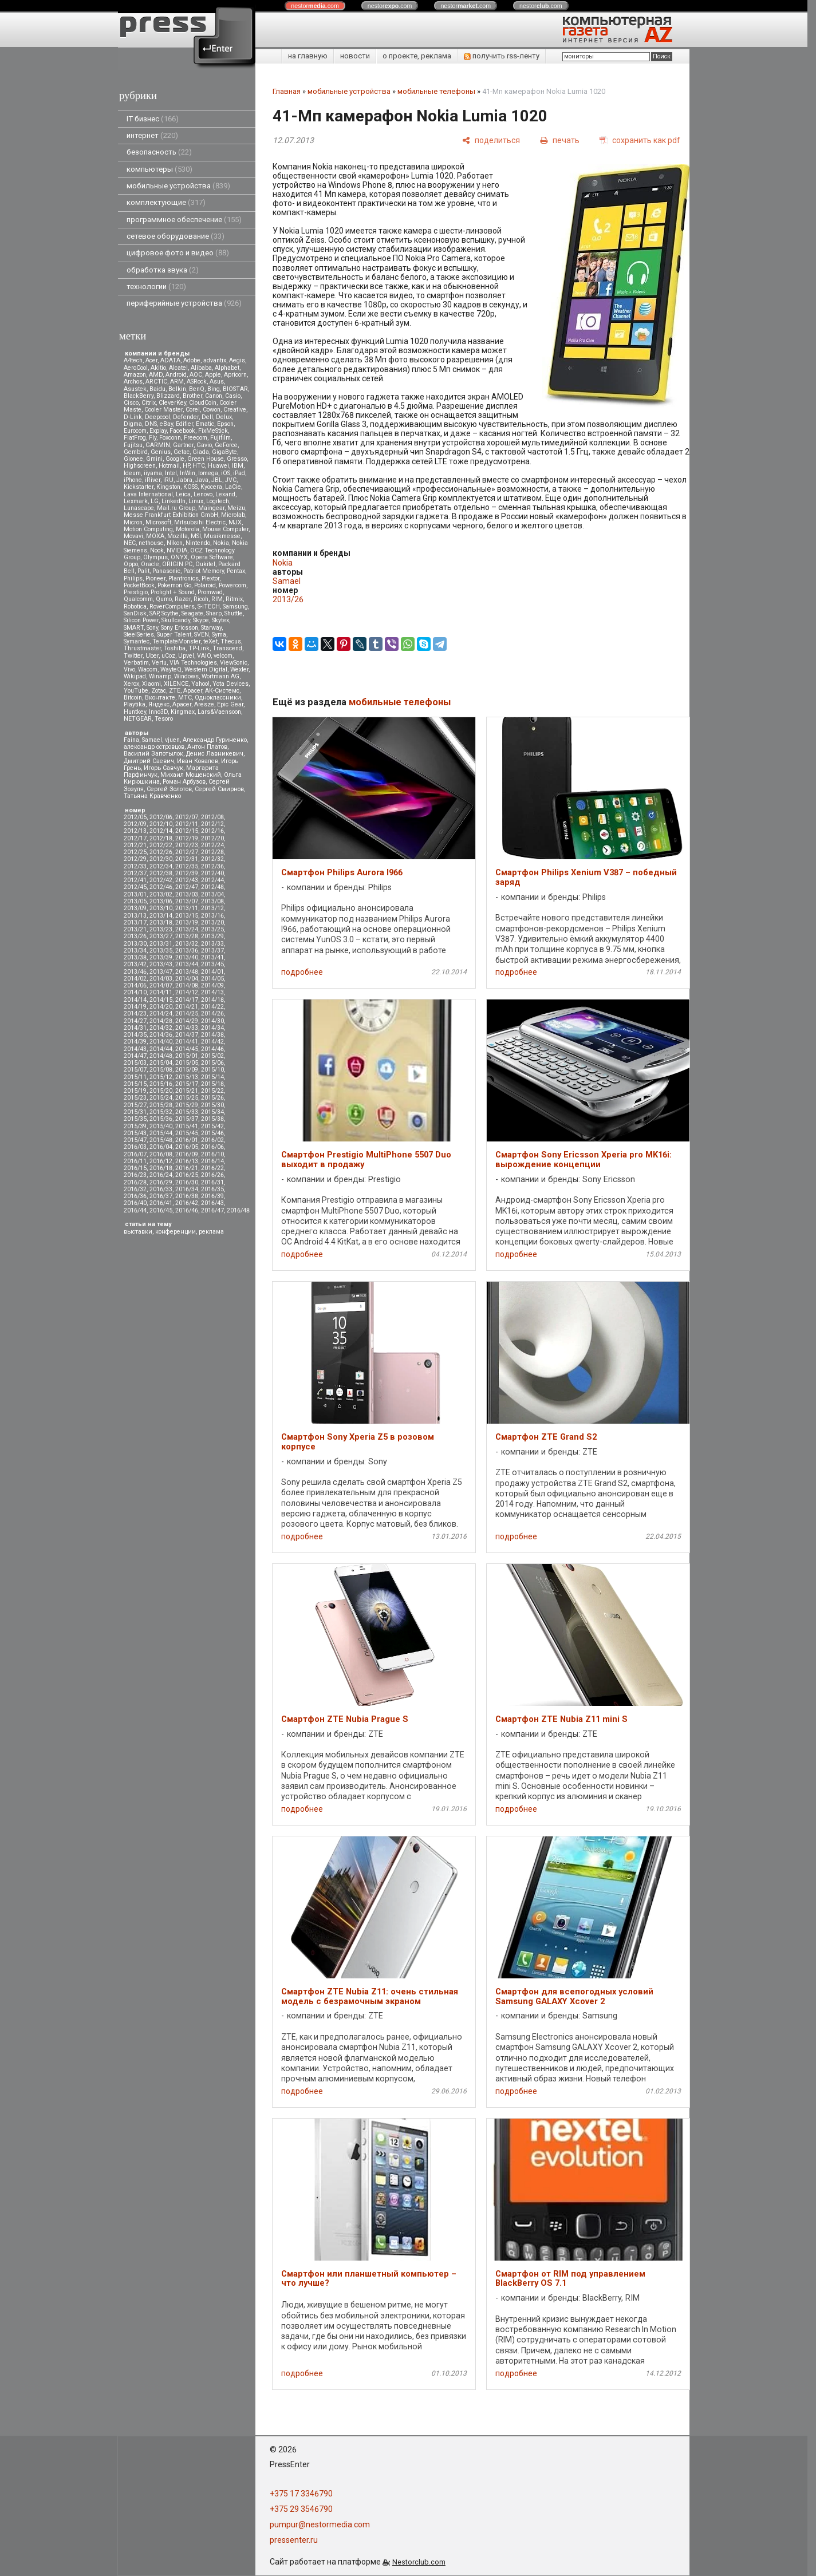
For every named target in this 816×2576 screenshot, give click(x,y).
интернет (152, 135)
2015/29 (186, 1105)
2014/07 (160, 985)
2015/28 (160, 1105)
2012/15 (186, 831)
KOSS (190, 487)
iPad (239, 473)
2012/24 (212, 845)
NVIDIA (177, 550)
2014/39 (135, 1041)
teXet (210, 641)
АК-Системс (222, 690)
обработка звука (163, 270)
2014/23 (135, 1013)
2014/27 (135, 1021)
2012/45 (135, 887)
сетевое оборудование (175, 236)
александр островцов (154, 746)
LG (155, 501)
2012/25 (135, 852)
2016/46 (186, 1210)
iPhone (133, 480)
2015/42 (212, 1126)
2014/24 (160, 1013)
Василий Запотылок (153, 753)
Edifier (184, 424)
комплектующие (166, 202)
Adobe (191, 360)
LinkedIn (173, 501)
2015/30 (212, 1105)
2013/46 (135, 971)
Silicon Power (141, 620)
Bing (213, 389)
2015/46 (212, 1133)
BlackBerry (138, 396)
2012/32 (212, 859)
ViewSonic (233, 662)
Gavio (204, 445)
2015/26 (212, 1097)
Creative (234, 409)
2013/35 (160, 950)
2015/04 (160, 1062)
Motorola (187, 529)
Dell (207, 417)
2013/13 (135, 915)
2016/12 (160, 1161)
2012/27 (186, 852)
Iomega (208, 473)
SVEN (201, 634)
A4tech (133, 360)
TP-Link (199, 648)
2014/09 (212, 985)
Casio (233, 396)
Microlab (233, 515)
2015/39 (135, 1126)
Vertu (159, 662)
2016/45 (160, 1210)
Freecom (195, 437)
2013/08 (212, 901)
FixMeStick (213, 430)
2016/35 (212, 1189)
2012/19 (186, 838)
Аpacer (192, 690)
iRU (168, 480)
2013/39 (160, 957)
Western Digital (205, 669)
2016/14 (212, 1161)
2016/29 (160, 1182)
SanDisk (135, 613)
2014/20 (160, 1006)
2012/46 (160, 887)
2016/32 (135, 1189)
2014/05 (212, 978)
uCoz (168, 655)
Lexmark (136, 501)
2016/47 (212, 1210)
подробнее (302, 972)
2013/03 (186, 894)
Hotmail (169, 465)
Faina (131, 740)
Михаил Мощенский (190, 775)
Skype (201, 620)
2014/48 (160, 1056)
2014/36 (160, 1034)
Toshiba (175, 648)
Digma (133, 424)
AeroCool (136, 368)
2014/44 (160, 1049)
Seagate (192, 613)
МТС (185, 697)
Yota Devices (230, 684)
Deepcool (157, 417)
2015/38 (212, 1119)
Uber (152, 655)
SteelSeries (139, 634)
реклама (211, 1231)
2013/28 (186, 936)
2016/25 (186, 1175)
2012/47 (186, 887)
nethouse (151, 543)
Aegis (237, 360)
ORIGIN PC (177, 564)
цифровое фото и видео (178, 252)
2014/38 (212, 1034)
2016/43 (212, 1203)
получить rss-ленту (501, 56)
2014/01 (212, 971)
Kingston (168, 487)
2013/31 (160, 943)
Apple (213, 374)
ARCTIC (156, 381)
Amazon (135, 374)
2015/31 (135, 1112)
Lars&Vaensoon (219, 712)
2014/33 (186, 1028)
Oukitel (205, 564)
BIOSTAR (235, 389)
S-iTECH (209, 606)
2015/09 (186, 1069)
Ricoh (201, 599)
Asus (217, 381)
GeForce (226, 445)
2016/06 (212, 1147)
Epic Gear (230, 704)
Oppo (131, 564)
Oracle (150, 564)
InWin (187, 473)
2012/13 (135, 831)
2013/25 (212, 929)
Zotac (158, 690)
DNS (151, 424)
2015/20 (160, 1091)
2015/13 (186, 1077)
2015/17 (186, 1084)
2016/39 (212, 1196)
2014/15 (160, 999)
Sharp (214, 613)
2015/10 (212, 1069)
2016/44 (135, 1210)
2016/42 (186, 1203)
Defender (186, 417)
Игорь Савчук (163, 768)
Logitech (217, 501)
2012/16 (212, 831)
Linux (195, 501)
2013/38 (135, 957)
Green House (205, 459)
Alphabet (227, 368)
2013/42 (135, 964)
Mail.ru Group (176, 508)
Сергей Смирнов (219, 789)
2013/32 (186, 943)
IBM (237, 465)
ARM (177, 381)
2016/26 (212, 1175)
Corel (193, 409)
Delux (224, 417)
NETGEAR (138, 718)
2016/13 (186, 1161)
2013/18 (160, 922)
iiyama (153, 473)
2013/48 (186, 971)
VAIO (204, 655)
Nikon (175, 543)
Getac (182, 452)
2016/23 (135, 1175)
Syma (219, 634)
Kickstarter (138, 487)
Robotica (135, 606)
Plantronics (183, 578)
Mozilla (177, 536)
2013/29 (212, 936)
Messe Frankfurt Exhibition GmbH (171, 515)
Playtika (134, 704)
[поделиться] (491, 140)
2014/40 (160, 1041)
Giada (200, 452)
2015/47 (135, 1140)
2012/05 (135, 817)
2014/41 (186, 1041)
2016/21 (186, 1168)
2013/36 (186, 950)
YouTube (136, 690)
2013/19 (186, 922)
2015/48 (160, 1140)
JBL (216, 480)
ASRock (197, 381)
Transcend (227, 648)
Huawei (218, 465)
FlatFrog (135, 437)
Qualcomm (138, 599)
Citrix (148, 402)
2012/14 (160, 831)
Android (176, 374)
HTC (198, 465)
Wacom (147, 669)
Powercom (232, 585)
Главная (287, 91)
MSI (196, 536)
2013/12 (212, 908)
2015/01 (186, 1056)
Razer (183, 599)
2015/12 (160, 1077)
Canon (213, 396)
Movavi (133, 536)
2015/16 (160, 1084)
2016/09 (186, 1154)
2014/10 (135, 992)
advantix (214, 360)
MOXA (155, 536)
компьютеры (159, 169)
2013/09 (135, 908)
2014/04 (186, 978)
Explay (158, 430)
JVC (230, 480)
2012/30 (160, 859)
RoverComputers (172, 606)
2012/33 (135, 866)
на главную (308, 56)
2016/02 (212, 1140)
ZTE (174, 690)
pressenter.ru (294, 2540)
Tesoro (164, 718)
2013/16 (212, 915)
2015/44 (160, 1133)
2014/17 (186, 999)
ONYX (179, 557)
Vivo (129, 669)
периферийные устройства (184, 303)
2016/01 (186, 1140)
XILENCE (176, 684)
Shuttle (233, 613)
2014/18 (212, 999)
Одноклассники (218, 697)
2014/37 (186, 1034)
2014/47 (135, 1056)
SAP (154, 613)
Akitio (158, 368)
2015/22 (212, 1091)
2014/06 (135, 985)
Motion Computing (148, 529)
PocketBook (139, 585)
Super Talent (174, 634)
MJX (235, 522)
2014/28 (160, 1021)
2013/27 (160, 936)
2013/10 (160, 908)
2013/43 (160, 964)
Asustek (135, 389)
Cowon (211, 409)
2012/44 (212, 880)
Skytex (220, 620)
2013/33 (212, 943)
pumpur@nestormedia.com (320, 2524)
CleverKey (172, 402)
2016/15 (135, 1168)
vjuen (172, 740)
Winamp (160, 676)
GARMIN (157, 445)
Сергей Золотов (169, 789)
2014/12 (186, 992)
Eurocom (135, 430)
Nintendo (198, 543)
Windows (186, 676)
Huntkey (135, 712)
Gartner (183, 445)
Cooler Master (163, 409)
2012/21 (135, 845)
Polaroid (205, 585)
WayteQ (171, 669)
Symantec (136, 641)
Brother (192, 396)
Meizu (236, 508)
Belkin (177, 389)
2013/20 (212, 922)
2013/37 (212, 950)
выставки (138, 1231)
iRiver (152, 480)
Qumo (164, 599)
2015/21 (186, 1091)
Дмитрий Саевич (149, 761)
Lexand (225, 494)
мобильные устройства (178, 185)
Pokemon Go (174, 585)
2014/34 (212, 1028)
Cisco (131, 402)
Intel (171, 473)
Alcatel (178, 368)
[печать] (560, 140)
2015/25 (186, 1097)
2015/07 (135, 1069)
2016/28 (135, 1182)
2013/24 (186, 929)
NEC (130, 543)
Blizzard (168, 396)
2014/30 (212, 1021)
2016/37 (160, 1196)
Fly (152, 437)
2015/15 (135, 1084)
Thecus (230, 641)
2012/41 (135, 880)
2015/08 (160, 1069)
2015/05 (186, 1062)
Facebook (182, 430)
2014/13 (212, 992)
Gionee (133, 459)
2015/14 (212, 1077)
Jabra (184, 480)
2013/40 (186, 957)
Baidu (157, 389)
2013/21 (135, 929)
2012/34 (160, 866)
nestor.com (315, 5)
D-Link (133, 417)
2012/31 (186, 859)
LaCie (233, 487)
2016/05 (186, 1147)
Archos (133, 381)
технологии (156, 286)
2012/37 (135, 873)
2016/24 (160, 1175)
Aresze (204, 704)
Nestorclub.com (419, 2562)
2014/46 (212, 1049)
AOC (196, 374)
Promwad (210, 592)
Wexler (239, 669)
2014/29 (186, 1021)
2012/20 (212, 838)
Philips (133, 578)
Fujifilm (220, 437)
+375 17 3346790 (301, 2493)
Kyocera (211, 487)
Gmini (154, 459)
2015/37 (186, 1119)
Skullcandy (175, 620)
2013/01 (135, 894)
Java (201, 480)
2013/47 (160, 971)
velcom (223, 655)
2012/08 (212, 817)
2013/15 (186, 915)
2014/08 (186, 985)
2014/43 (135, 1049)
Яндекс (158, 704)
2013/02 (160, 894)
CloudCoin (202, 402)
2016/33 (160, 1189)
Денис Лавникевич (214, 753)
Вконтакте (160, 697)
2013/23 (160, 929)
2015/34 (212, 1112)
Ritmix (234, 599)
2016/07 (135, 1154)
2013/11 (186, 908)
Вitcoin (133, 697)
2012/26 (160, 852)
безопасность (159, 152)
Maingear (211, 508)
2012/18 (160, 838)
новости (355, 56)
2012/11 (186, 824)
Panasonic (166, 571)
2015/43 (135, 1133)
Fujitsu (133, 445)
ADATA (170, 360)
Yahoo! (200, 684)
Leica (183, 494)
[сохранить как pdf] (639, 140)
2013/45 (212, 964)
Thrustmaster (142, 648)
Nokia (221, 543)
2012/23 (186, 845)
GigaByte (224, 452)
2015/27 (135, 1105)
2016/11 (135, 1161)
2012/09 (135, 824)
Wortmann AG (220, 676)
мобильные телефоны (436, 91)
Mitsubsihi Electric (200, 522)
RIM (217, 599)
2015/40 (160, 1126)
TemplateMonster (176, 641)
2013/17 (135, 922)
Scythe (170, 613)
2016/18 (160, 1168)
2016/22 (212, 1168)
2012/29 (135, 859)
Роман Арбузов (184, 781)
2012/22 (160, 845)
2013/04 (212, 894)
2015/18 (212, 1084)
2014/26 (212, 1013)
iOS (225, 473)
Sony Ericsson (179, 627)
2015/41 (186, 1126)
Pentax (236, 571)
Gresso (237, 459)
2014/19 (135, 1006)
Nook (157, 550)
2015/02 (212, 1056)
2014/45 (186, 1049)
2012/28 (212, 852)
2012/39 (186, 873)
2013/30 (135, 943)
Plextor (210, 578)
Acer (151, 360)
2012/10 (160, 824)
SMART (134, 627)
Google (174, 459)
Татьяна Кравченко (152, 796)
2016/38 (186, 1196)
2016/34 (186, 1189)
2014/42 (212, 1041)
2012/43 (186, 880)
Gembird (136, 452)
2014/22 (212, 1006)
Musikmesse (222, 536)
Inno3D (158, 712)
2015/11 (135, 1077)
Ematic (205, 424)
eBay (166, 424)
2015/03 (135, 1062)
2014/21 (186, 1006)
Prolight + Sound (173, 592)
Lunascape (139, 508)
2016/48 (238, 1210)
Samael (152, 740)
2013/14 (160, 915)
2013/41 (212, 957)
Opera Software (212, 557)
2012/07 (186, 817)
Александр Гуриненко (215, 740)
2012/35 (186, 866)
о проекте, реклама (417, 56)
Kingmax (183, 712)
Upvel (186, 655)
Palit (143, 571)
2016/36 (135, 1196)
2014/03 (160, 978)
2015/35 (135, 1119)
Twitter (133, 655)
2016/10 (212, 1154)
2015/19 (135, 1091)
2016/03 (135, 1147)
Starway (211, 627)
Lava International (148, 494)
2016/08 (160, 1154)
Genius (161, 452)
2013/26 (135, 936)
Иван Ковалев (197, 761)
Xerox (131, 684)
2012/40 (212, 873)
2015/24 (160, 1097)
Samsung (235, 606)
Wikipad (135, 676)
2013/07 (186, 901)
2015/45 (186, 1133)
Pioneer (155, 578)
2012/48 (212, 887)
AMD (156, 374)
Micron (133, 522)
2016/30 (186, 1182)
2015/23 (135, 1097)
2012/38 (160, 873)
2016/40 (135, 1203)
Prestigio (136, 592)
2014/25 (186, 1013)
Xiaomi (151, 684)
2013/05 (135, 901)
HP (186, 465)
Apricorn (235, 374)
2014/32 (160, 1028)
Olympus (155, 557)
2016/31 (212, 1182)
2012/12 (212, 824)
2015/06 (212, 1062)
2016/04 (160, 1147)
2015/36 (160, 1119)
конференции (175, 1231)
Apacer (181, 704)
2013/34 (135, 950)
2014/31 (135, 1028)
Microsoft (158, 522)
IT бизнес (153, 118)
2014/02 (135, 978)
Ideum (132, 473)
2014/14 (135, 999)
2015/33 (186, 1112)
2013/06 (160, 901)
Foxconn (170, 437)
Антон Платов (207, 746)
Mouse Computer (225, 529)
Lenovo (203, 494)
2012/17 (135, 838)
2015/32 (160, 1112)
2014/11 (160, 992)
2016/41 (160, 1203)
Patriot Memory (203, 571)
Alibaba (201, 368)
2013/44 (186, 964)
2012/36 (212, 866)
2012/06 (160, 817)
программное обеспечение (184, 219)
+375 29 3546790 (301, 2509)
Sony (152, 627)
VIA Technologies (193, 662)
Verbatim (136, 662)
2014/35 (135, 1034)
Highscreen (140, 465)
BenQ (196, 389)
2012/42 (160, 880)
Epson (225, 424)
